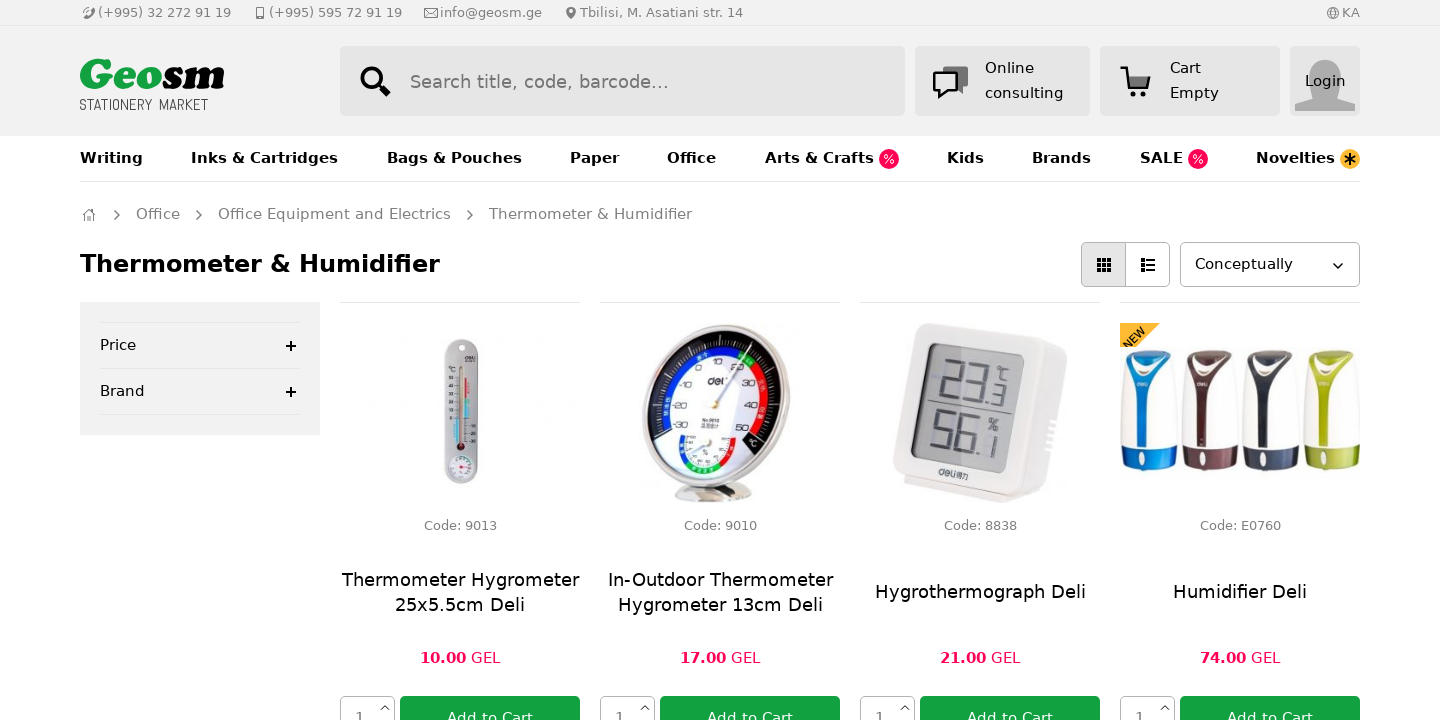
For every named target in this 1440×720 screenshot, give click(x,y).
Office (691, 158)
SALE (1174, 159)
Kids (965, 158)
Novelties (1308, 159)
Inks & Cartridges (264, 158)
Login (1325, 81)
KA (1351, 12)
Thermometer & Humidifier (590, 214)
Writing (111, 158)
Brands (1061, 158)
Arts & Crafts (832, 159)
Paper (594, 158)
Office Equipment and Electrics (334, 214)
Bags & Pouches (454, 158)
